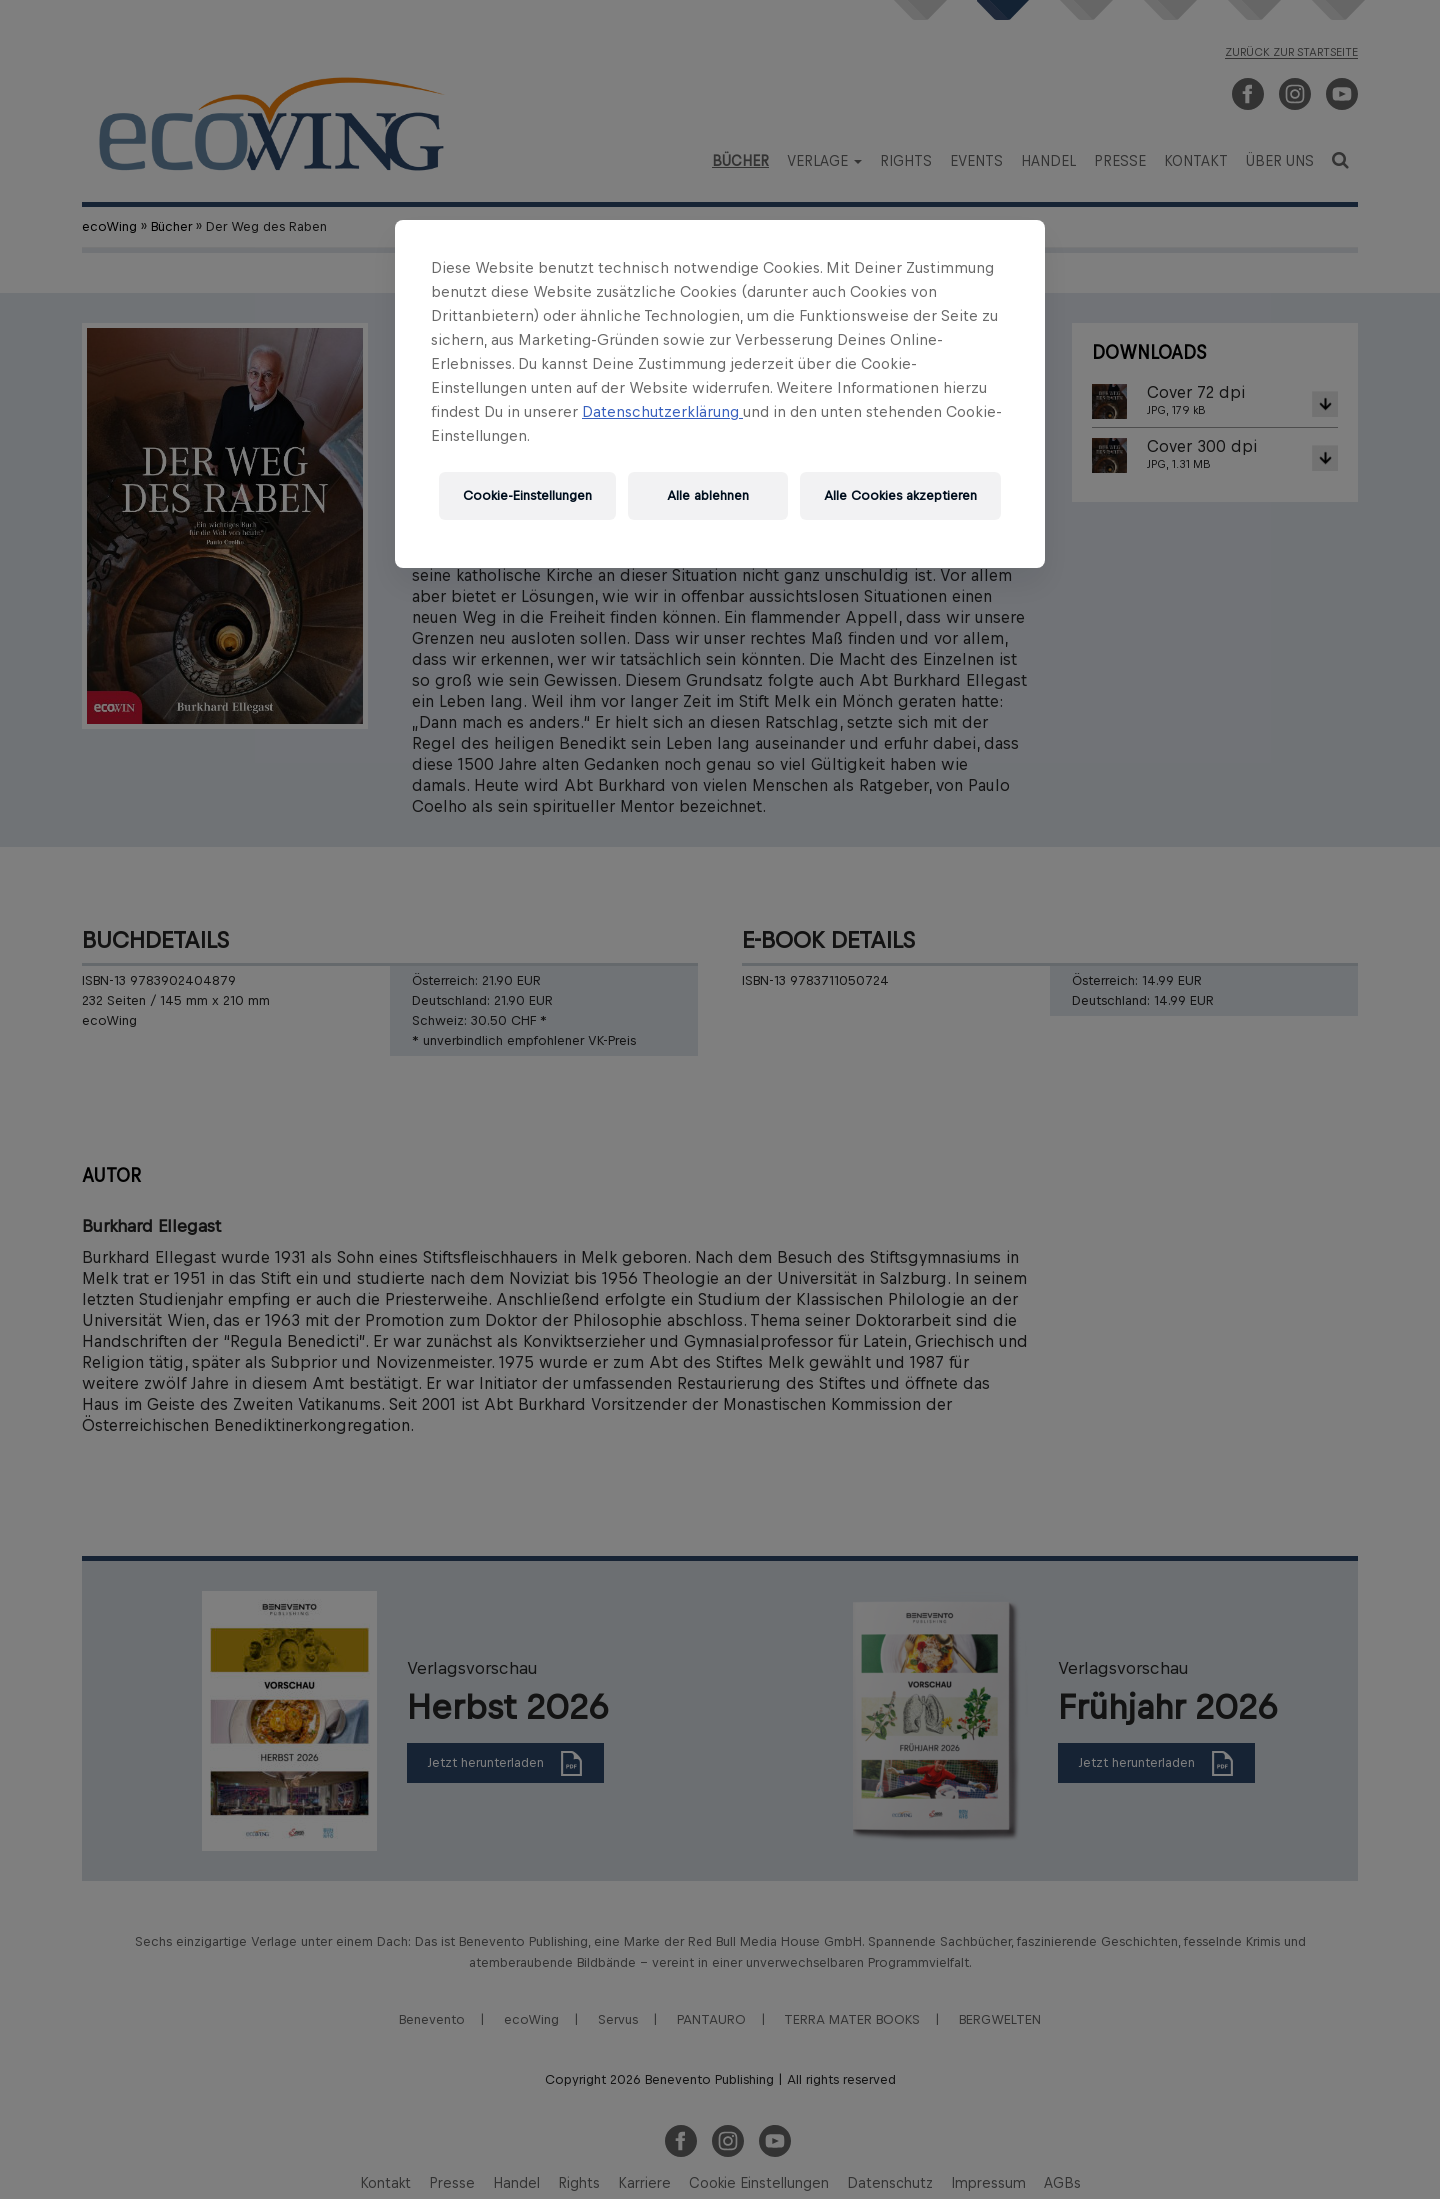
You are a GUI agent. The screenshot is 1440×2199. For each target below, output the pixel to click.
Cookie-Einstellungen (527, 495)
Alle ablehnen (708, 495)
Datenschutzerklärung (662, 411)
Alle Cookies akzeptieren (900, 495)
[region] (720, 394)
